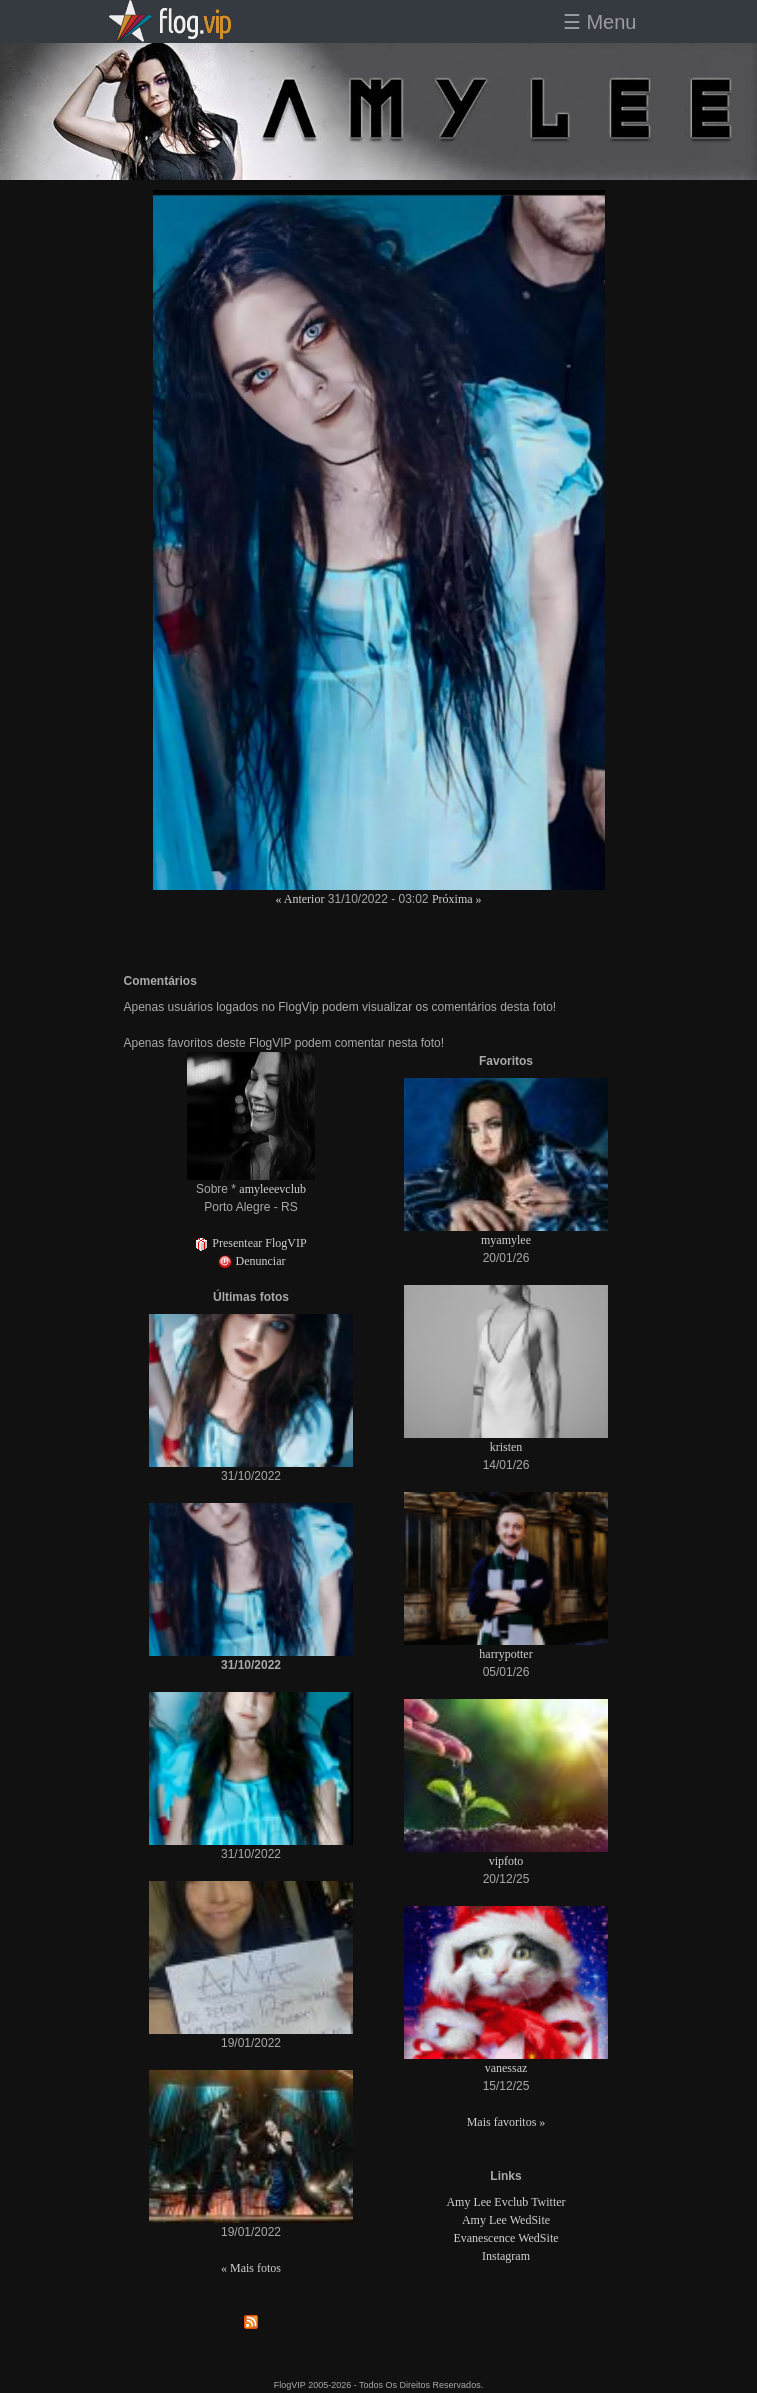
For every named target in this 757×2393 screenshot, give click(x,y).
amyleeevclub (272, 1189)
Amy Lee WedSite (506, 2220)
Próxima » (457, 899)
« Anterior (299, 899)
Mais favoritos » (506, 2122)
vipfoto (506, 1861)
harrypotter (505, 1654)
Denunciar (251, 1261)
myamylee (506, 1240)
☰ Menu (600, 22)
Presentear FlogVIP (250, 1243)
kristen (506, 1447)
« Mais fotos (251, 2268)
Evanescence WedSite (505, 2238)
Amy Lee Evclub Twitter (505, 2202)
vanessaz (506, 2068)
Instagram (506, 2256)
